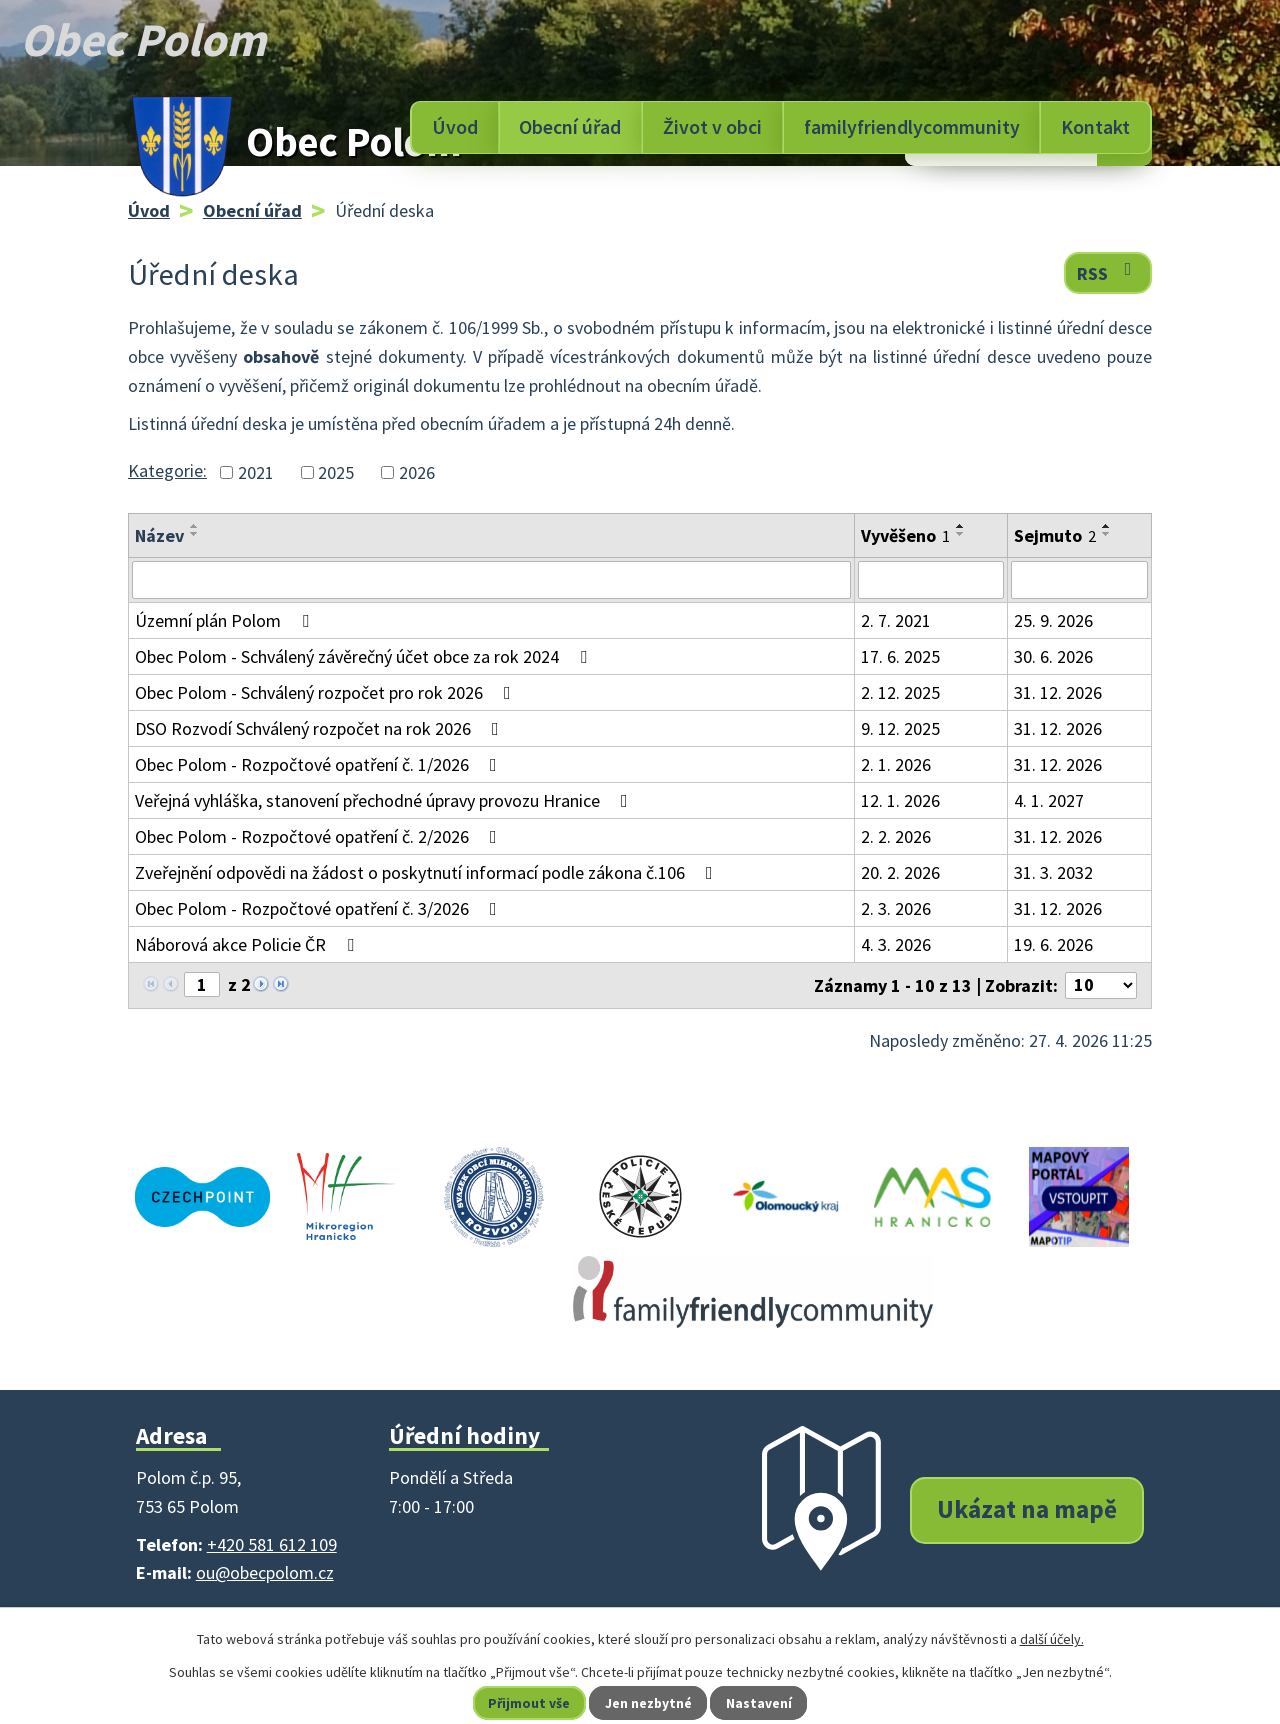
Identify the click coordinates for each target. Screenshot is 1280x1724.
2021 (256, 472)
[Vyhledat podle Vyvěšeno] (931, 580)
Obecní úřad (570, 127)
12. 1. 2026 (900, 800)
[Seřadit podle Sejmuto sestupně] (1107, 534)
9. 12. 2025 (900, 728)
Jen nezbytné (649, 1703)
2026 (417, 472)
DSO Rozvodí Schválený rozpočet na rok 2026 (321, 728)
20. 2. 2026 (900, 872)
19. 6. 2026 (1053, 944)
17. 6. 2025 (900, 656)
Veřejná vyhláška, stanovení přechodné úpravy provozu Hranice (385, 800)
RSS (1108, 272)
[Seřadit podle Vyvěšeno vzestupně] (961, 526)
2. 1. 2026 (896, 764)
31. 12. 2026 (1058, 692)
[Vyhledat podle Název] (491, 580)
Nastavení (761, 1703)
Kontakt (1095, 127)
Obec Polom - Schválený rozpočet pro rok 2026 (327, 692)
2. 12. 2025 (900, 692)
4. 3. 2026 (896, 944)
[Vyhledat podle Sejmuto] (1079, 580)
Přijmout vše (528, 1703)
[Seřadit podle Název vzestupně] (195, 526)
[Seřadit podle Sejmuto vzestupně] (1107, 526)
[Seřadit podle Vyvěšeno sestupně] (961, 534)
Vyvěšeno (905, 535)
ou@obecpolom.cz (265, 1572)
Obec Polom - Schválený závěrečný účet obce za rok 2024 (365, 656)
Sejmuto (1055, 535)
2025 (336, 472)
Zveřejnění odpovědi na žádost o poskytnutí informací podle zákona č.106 (428, 872)
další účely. (1052, 1639)
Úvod (455, 127)
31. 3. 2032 (1053, 872)
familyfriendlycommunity (912, 127)
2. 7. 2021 (896, 620)
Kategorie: (167, 470)
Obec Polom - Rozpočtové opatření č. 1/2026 (320, 764)
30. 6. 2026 (1053, 656)
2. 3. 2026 (896, 908)
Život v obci (712, 127)
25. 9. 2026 (1053, 620)
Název (159, 535)
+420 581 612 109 (272, 1544)
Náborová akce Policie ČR (248, 944)
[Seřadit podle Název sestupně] (195, 534)
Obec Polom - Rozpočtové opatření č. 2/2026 (320, 836)
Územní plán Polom (226, 620)
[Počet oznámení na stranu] (1101, 985)
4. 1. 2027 (1049, 800)
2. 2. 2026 (896, 836)
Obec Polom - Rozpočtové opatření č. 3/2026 (320, 908)
